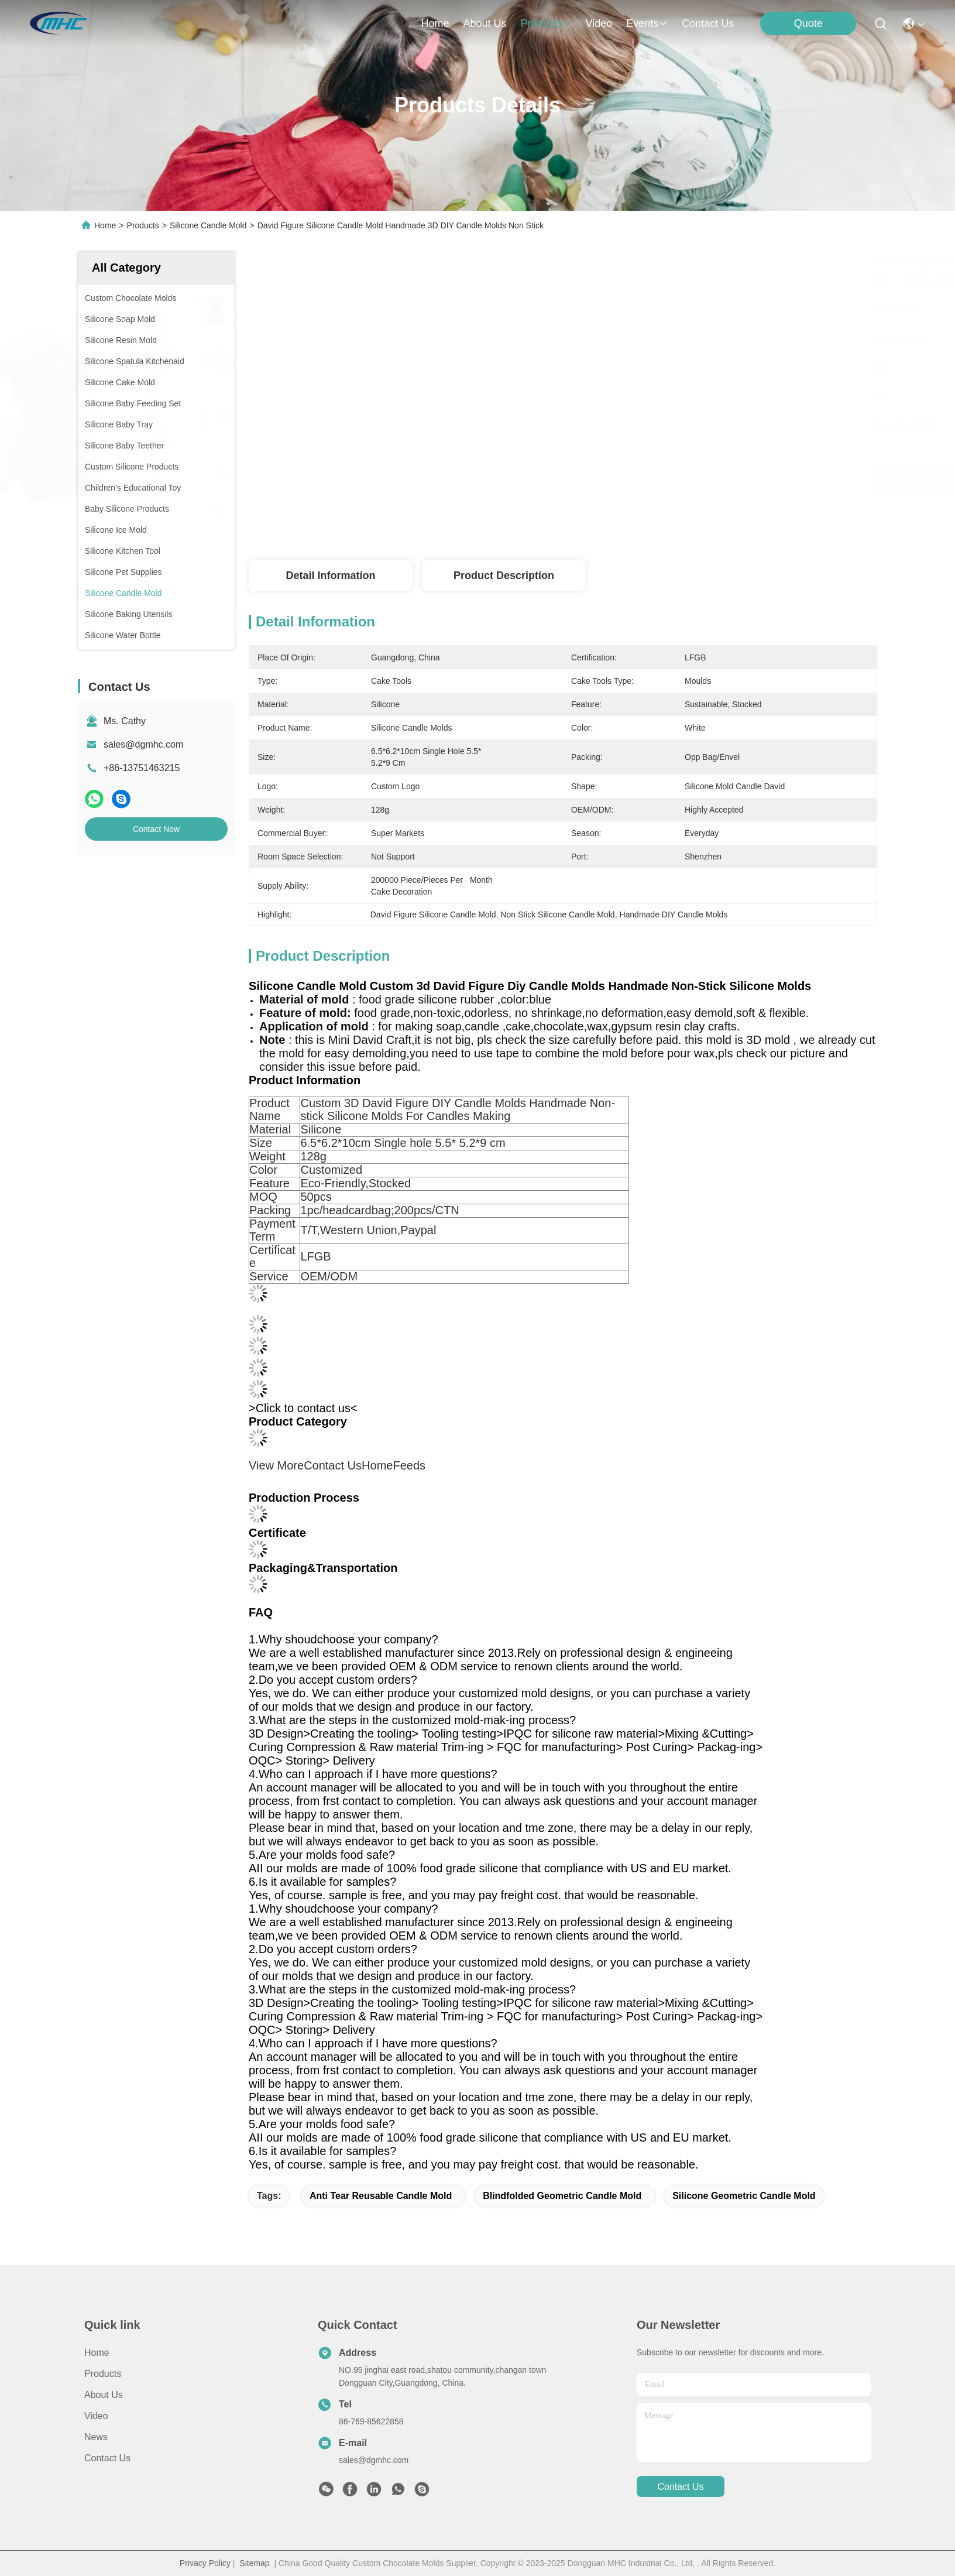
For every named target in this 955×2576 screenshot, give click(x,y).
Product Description (504, 575)
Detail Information (330, 575)
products (545, 23)
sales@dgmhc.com (143, 744)
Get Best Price (667, 480)
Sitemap (254, 2563)
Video (96, 2416)
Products (143, 225)
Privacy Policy (205, 2563)
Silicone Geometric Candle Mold (744, 2196)
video (599, 23)
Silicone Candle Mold (208, 225)
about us (484, 23)
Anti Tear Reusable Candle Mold (381, 2196)
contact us (708, 23)
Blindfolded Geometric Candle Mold (562, 2196)
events (647, 23)
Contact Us (107, 2458)
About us (103, 2395)
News (96, 2437)
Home (435, 23)
